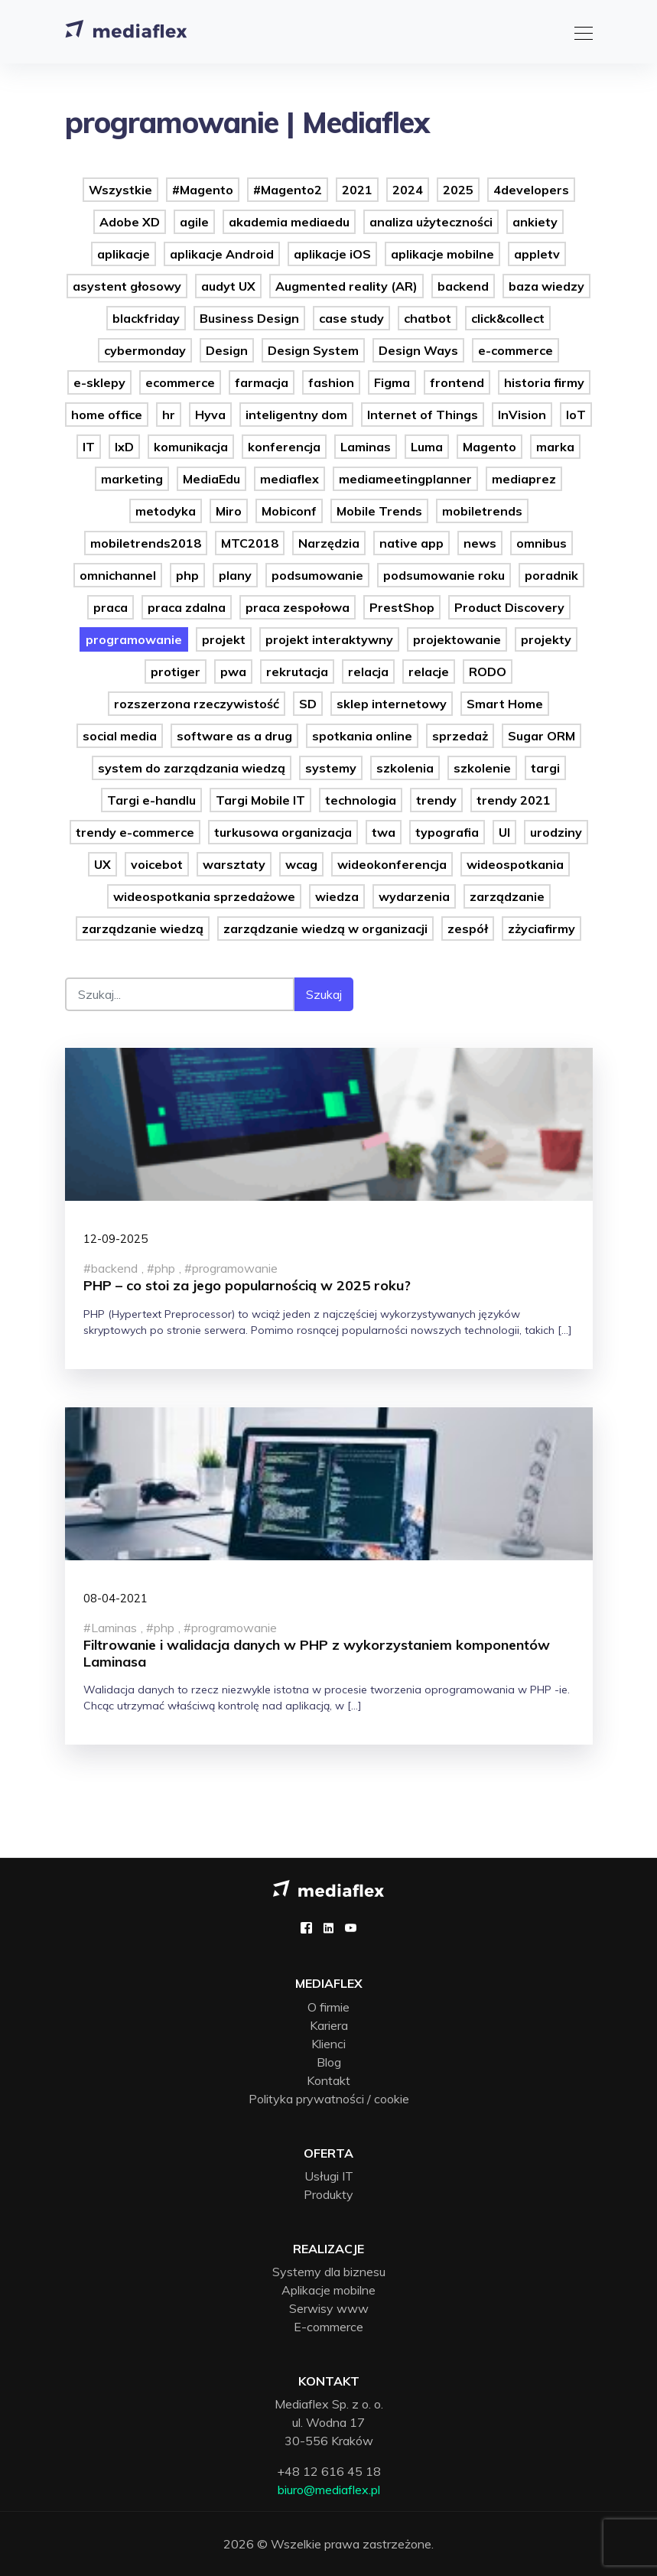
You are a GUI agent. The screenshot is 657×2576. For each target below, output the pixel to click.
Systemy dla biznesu (328, 2271)
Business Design (249, 318)
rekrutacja (297, 671)
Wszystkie (120, 189)
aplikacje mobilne (442, 254)
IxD (124, 446)
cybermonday (145, 350)
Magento (489, 446)
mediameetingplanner (405, 478)
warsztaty (234, 864)
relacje (428, 671)
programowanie (134, 639)
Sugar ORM (541, 735)
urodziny (556, 832)
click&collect (508, 318)
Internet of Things (422, 414)
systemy (330, 768)
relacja (368, 671)
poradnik (551, 575)
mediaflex (289, 478)
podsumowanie (317, 575)
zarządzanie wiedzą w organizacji (325, 928)
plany (235, 575)
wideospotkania (515, 864)
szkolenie (482, 768)
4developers (531, 189)
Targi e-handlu (151, 800)
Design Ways (418, 350)
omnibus (541, 543)
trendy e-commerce (135, 832)
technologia (360, 800)
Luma (427, 446)
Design (227, 350)
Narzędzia (328, 543)
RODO (487, 671)
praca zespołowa (298, 607)
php (187, 575)
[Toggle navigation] (579, 31)
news (479, 543)
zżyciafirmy (541, 928)
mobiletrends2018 (145, 543)
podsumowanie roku (444, 575)
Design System (313, 350)
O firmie (328, 2007)
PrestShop (401, 607)
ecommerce (180, 382)
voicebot (157, 864)
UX (102, 864)
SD (308, 703)
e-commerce (515, 350)
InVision (522, 414)
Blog (329, 2062)
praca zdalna (187, 607)
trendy (436, 800)
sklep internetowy (392, 703)
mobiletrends (482, 511)
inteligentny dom (296, 414)
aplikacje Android (222, 254)
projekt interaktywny (329, 639)
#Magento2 (287, 189)
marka (555, 446)
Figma (392, 382)
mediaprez (524, 478)
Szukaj (324, 994)
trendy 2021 (513, 800)
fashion (331, 382)
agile (194, 221)
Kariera (329, 2025)
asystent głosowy (127, 286)
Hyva (210, 414)
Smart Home (505, 703)
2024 (407, 189)
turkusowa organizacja (283, 832)
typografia (447, 832)
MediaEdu (211, 478)
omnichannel (118, 575)
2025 (458, 189)
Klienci (328, 2043)
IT (89, 446)
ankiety (535, 221)
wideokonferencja (392, 864)
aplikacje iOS (332, 254)
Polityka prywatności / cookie (329, 2098)
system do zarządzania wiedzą (191, 768)
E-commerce (328, 2326)
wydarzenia (414, 896)
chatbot (427, 318)
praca (110, 607)
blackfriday (146, 318)
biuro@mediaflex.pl (329, 2489)
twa (383, 832)
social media (120, 735)
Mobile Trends (379, 511)
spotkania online (362, 735)
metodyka (165, 511)
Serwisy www (329, 2308)
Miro (229, 511)
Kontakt (328, 2080)
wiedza (337, 896)
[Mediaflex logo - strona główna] (328, 1887)
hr (168, 414)
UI (504, 832)
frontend (457, 382)
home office (106, 414)
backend (463, 286)
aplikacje (123, 254)
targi (545, 768)
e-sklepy (99, 382)
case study (351, 318)
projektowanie (457, 639)
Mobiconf (289, 511)
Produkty (328, 2194)
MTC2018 (249, 543)
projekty (546, 639)
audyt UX (228, 286)
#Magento (202, 189)
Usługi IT (328, 2176)
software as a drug (234, 735)
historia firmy (544, 382)
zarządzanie (507, 896)
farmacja (261, 382)
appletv (537, 254)
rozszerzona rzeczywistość (196, 703)
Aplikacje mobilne (328, 2290)
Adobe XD (129, 221)
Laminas (365, 446)
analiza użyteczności (431, 221)
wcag (301, 864)
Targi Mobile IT (260, 800)
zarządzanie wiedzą (142, 928)
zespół (467, 928)
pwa (233, 671)
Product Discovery (509, 607)
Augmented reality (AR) (346, 286)
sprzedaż (460, 735)
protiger (175, 671)
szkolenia (405, 768)
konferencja (284, 446)
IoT (576, 414)
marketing (132, 478)
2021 (357, 189)
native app (411, 543)
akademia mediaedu (289, 221)
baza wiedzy (546, 286)
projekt (224, 639)
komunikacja (191, 446)
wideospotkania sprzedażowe (204, 896)
